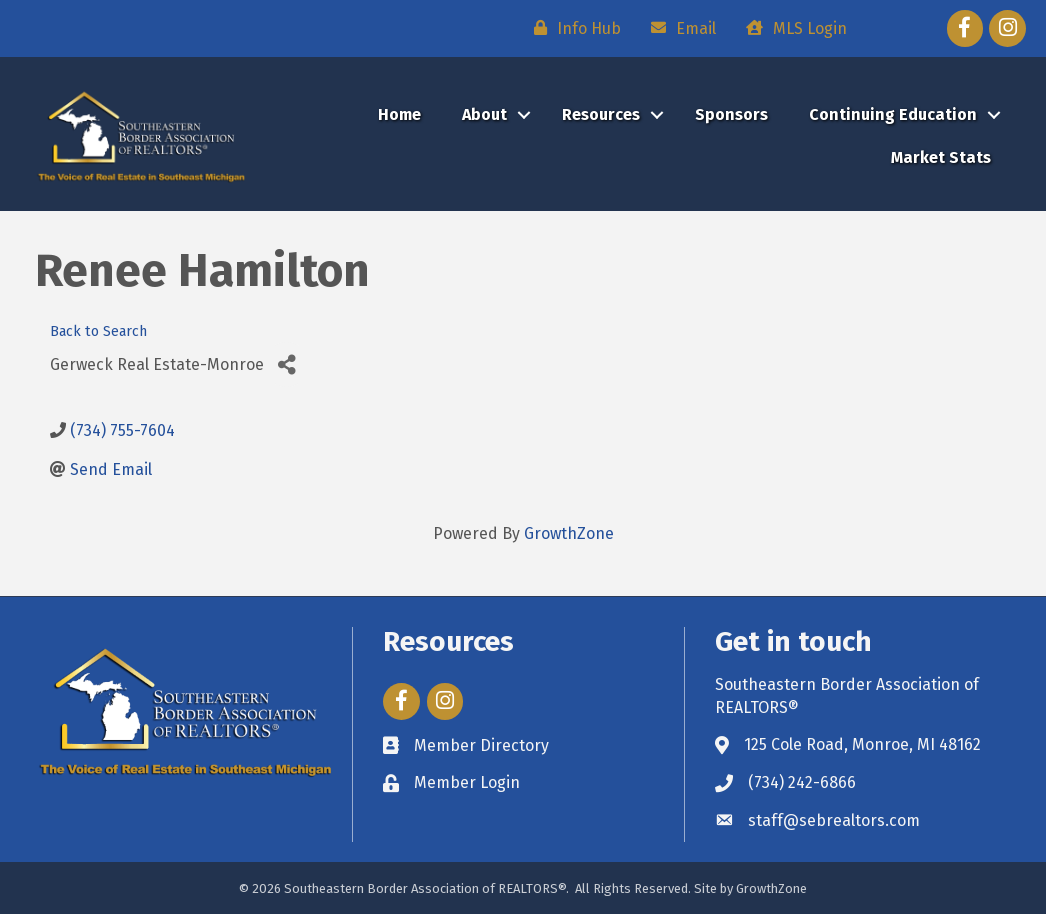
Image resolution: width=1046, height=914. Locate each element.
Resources (601, 114)
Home (399, 114)
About (484, 114)
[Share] (286, 364)
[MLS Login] (791, 28)
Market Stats (941, 157)
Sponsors (731, 114)
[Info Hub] (572, 28)
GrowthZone (569, 533)
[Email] (678, 28)
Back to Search (98, 331)
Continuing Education (893, 114)
